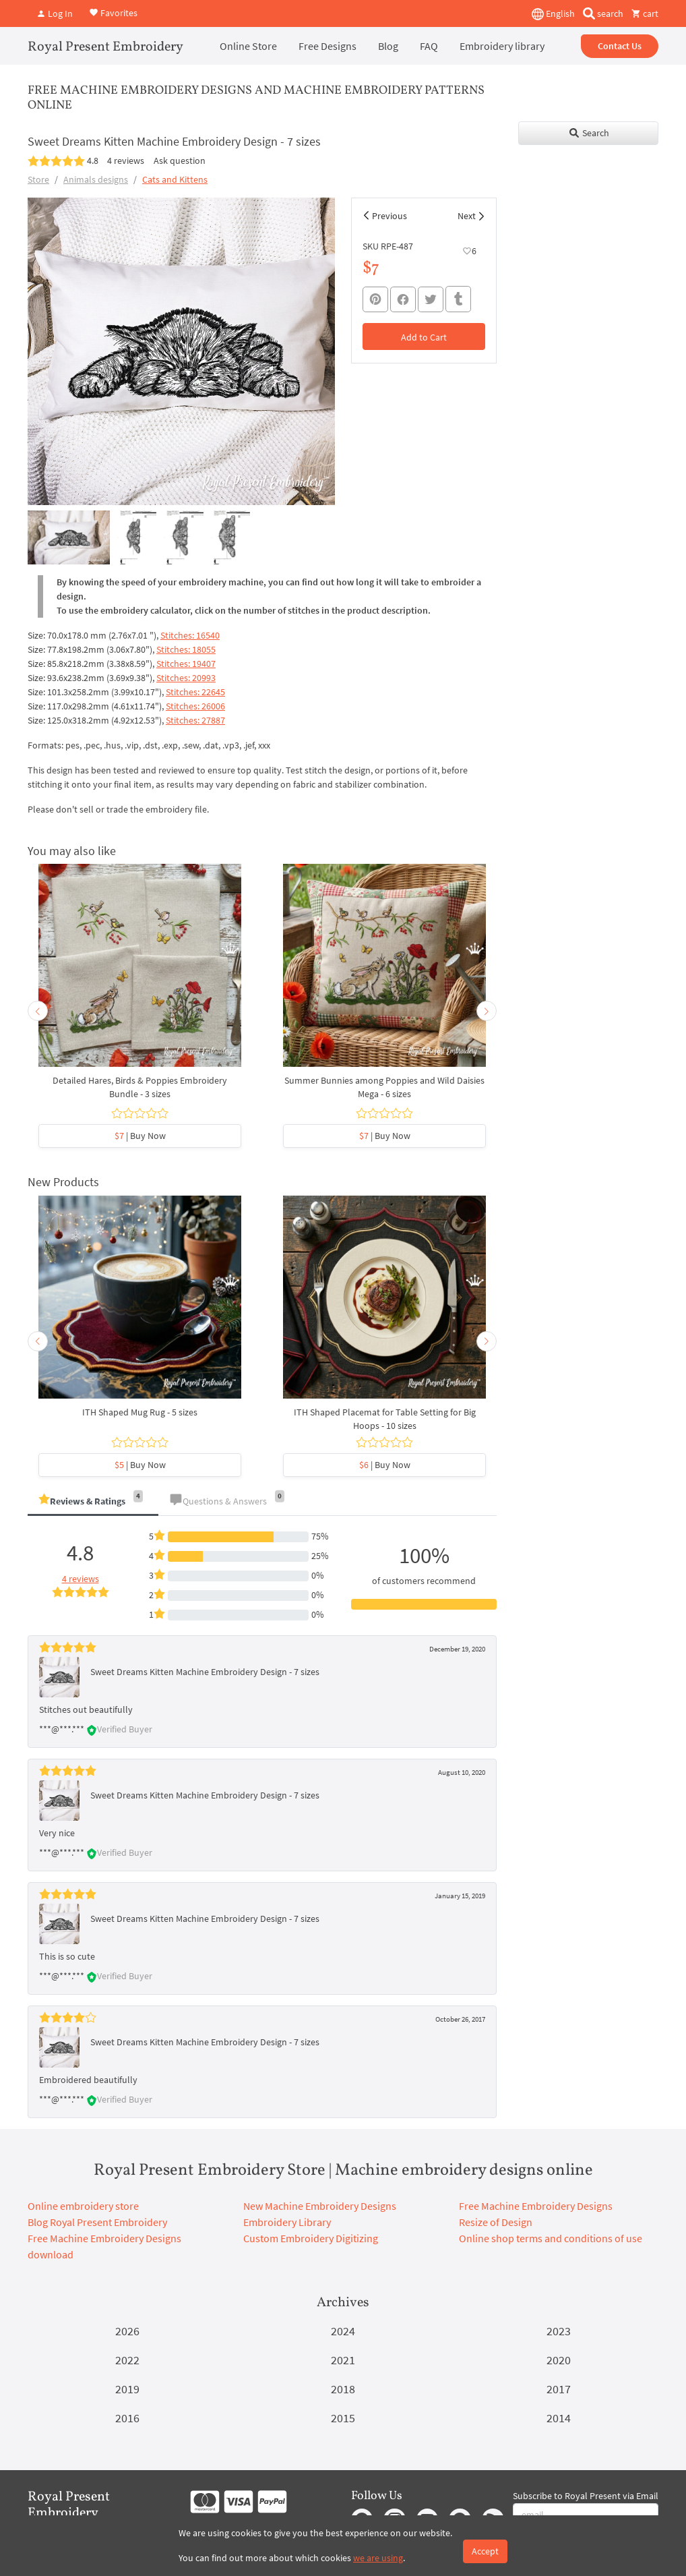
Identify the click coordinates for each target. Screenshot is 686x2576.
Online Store (248, 46)
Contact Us (620, 46)
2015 (343, 2418)
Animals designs (95, 179)
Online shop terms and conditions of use (550, 2238)
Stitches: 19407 (186, 663)
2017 (559, 2389)
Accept (485, 2551)
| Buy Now (140, 1136)
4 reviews (125, 160)
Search (588, 133)
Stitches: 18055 (186, 649)
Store (38, 179)
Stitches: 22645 (195, 692)
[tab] (93, 1502)
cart (644, 13)
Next (467, 216)
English (553, 14)
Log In (54, 13)
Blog (388, 46)
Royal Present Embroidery (105, 47)
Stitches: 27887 (195, 720)
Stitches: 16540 (190, 635)
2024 (343, 2331)
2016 (127, 2418)
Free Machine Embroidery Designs (536, 2206)
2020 (559, 2360)
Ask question (180, 160)
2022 (127, 2360)
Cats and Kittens (175, 179)
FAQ (429, 46)
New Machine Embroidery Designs (319, 2206)
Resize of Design (495, 2222)
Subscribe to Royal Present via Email (585, 2496)
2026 (127, 2331)
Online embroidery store (83, 2206)
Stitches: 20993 (186, 678)
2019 (127, 2389)
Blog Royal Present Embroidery (97, 2222)
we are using (378, 2558)
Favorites (113, 12)
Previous (389, 216)
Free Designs (327, 46)
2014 (559, 2418)
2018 (343, 2389)
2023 (559, 2331)
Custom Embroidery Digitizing (310, 2238)
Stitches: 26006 (195, 706)
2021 (343, 2360)
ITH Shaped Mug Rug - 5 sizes (139, 1412)
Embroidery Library (287, 2222)
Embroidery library (502, 46)
